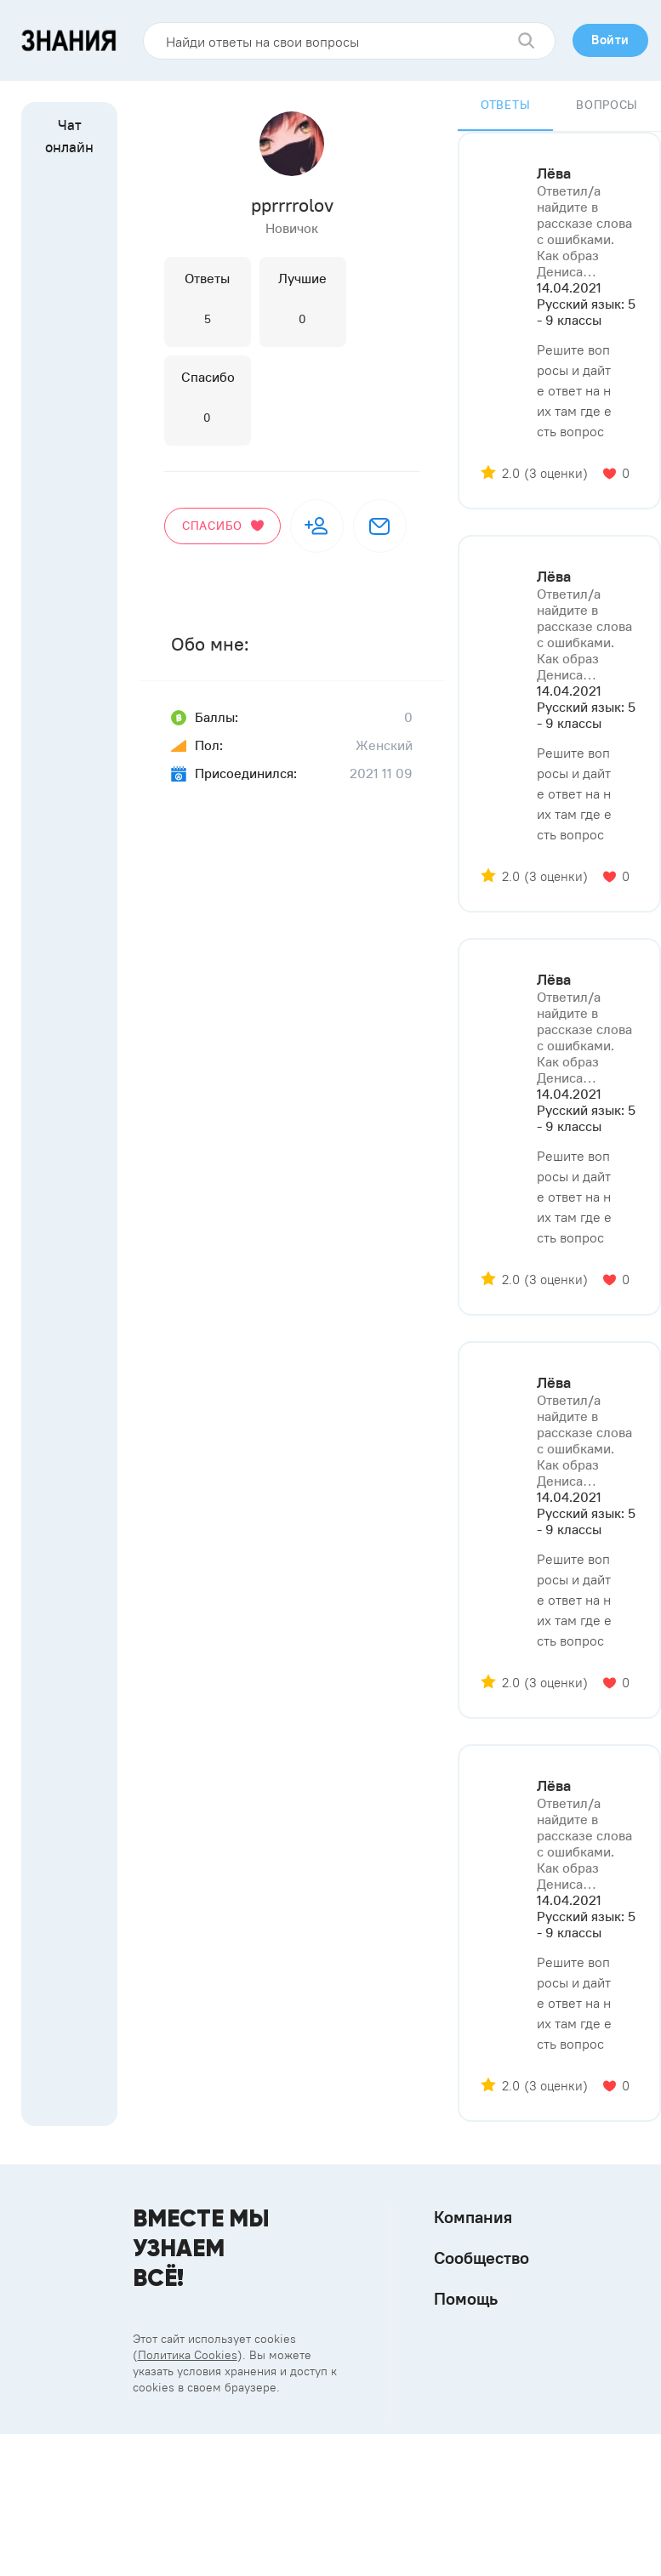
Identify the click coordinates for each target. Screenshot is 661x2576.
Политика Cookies (187, 2355)
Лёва (554, 173)
